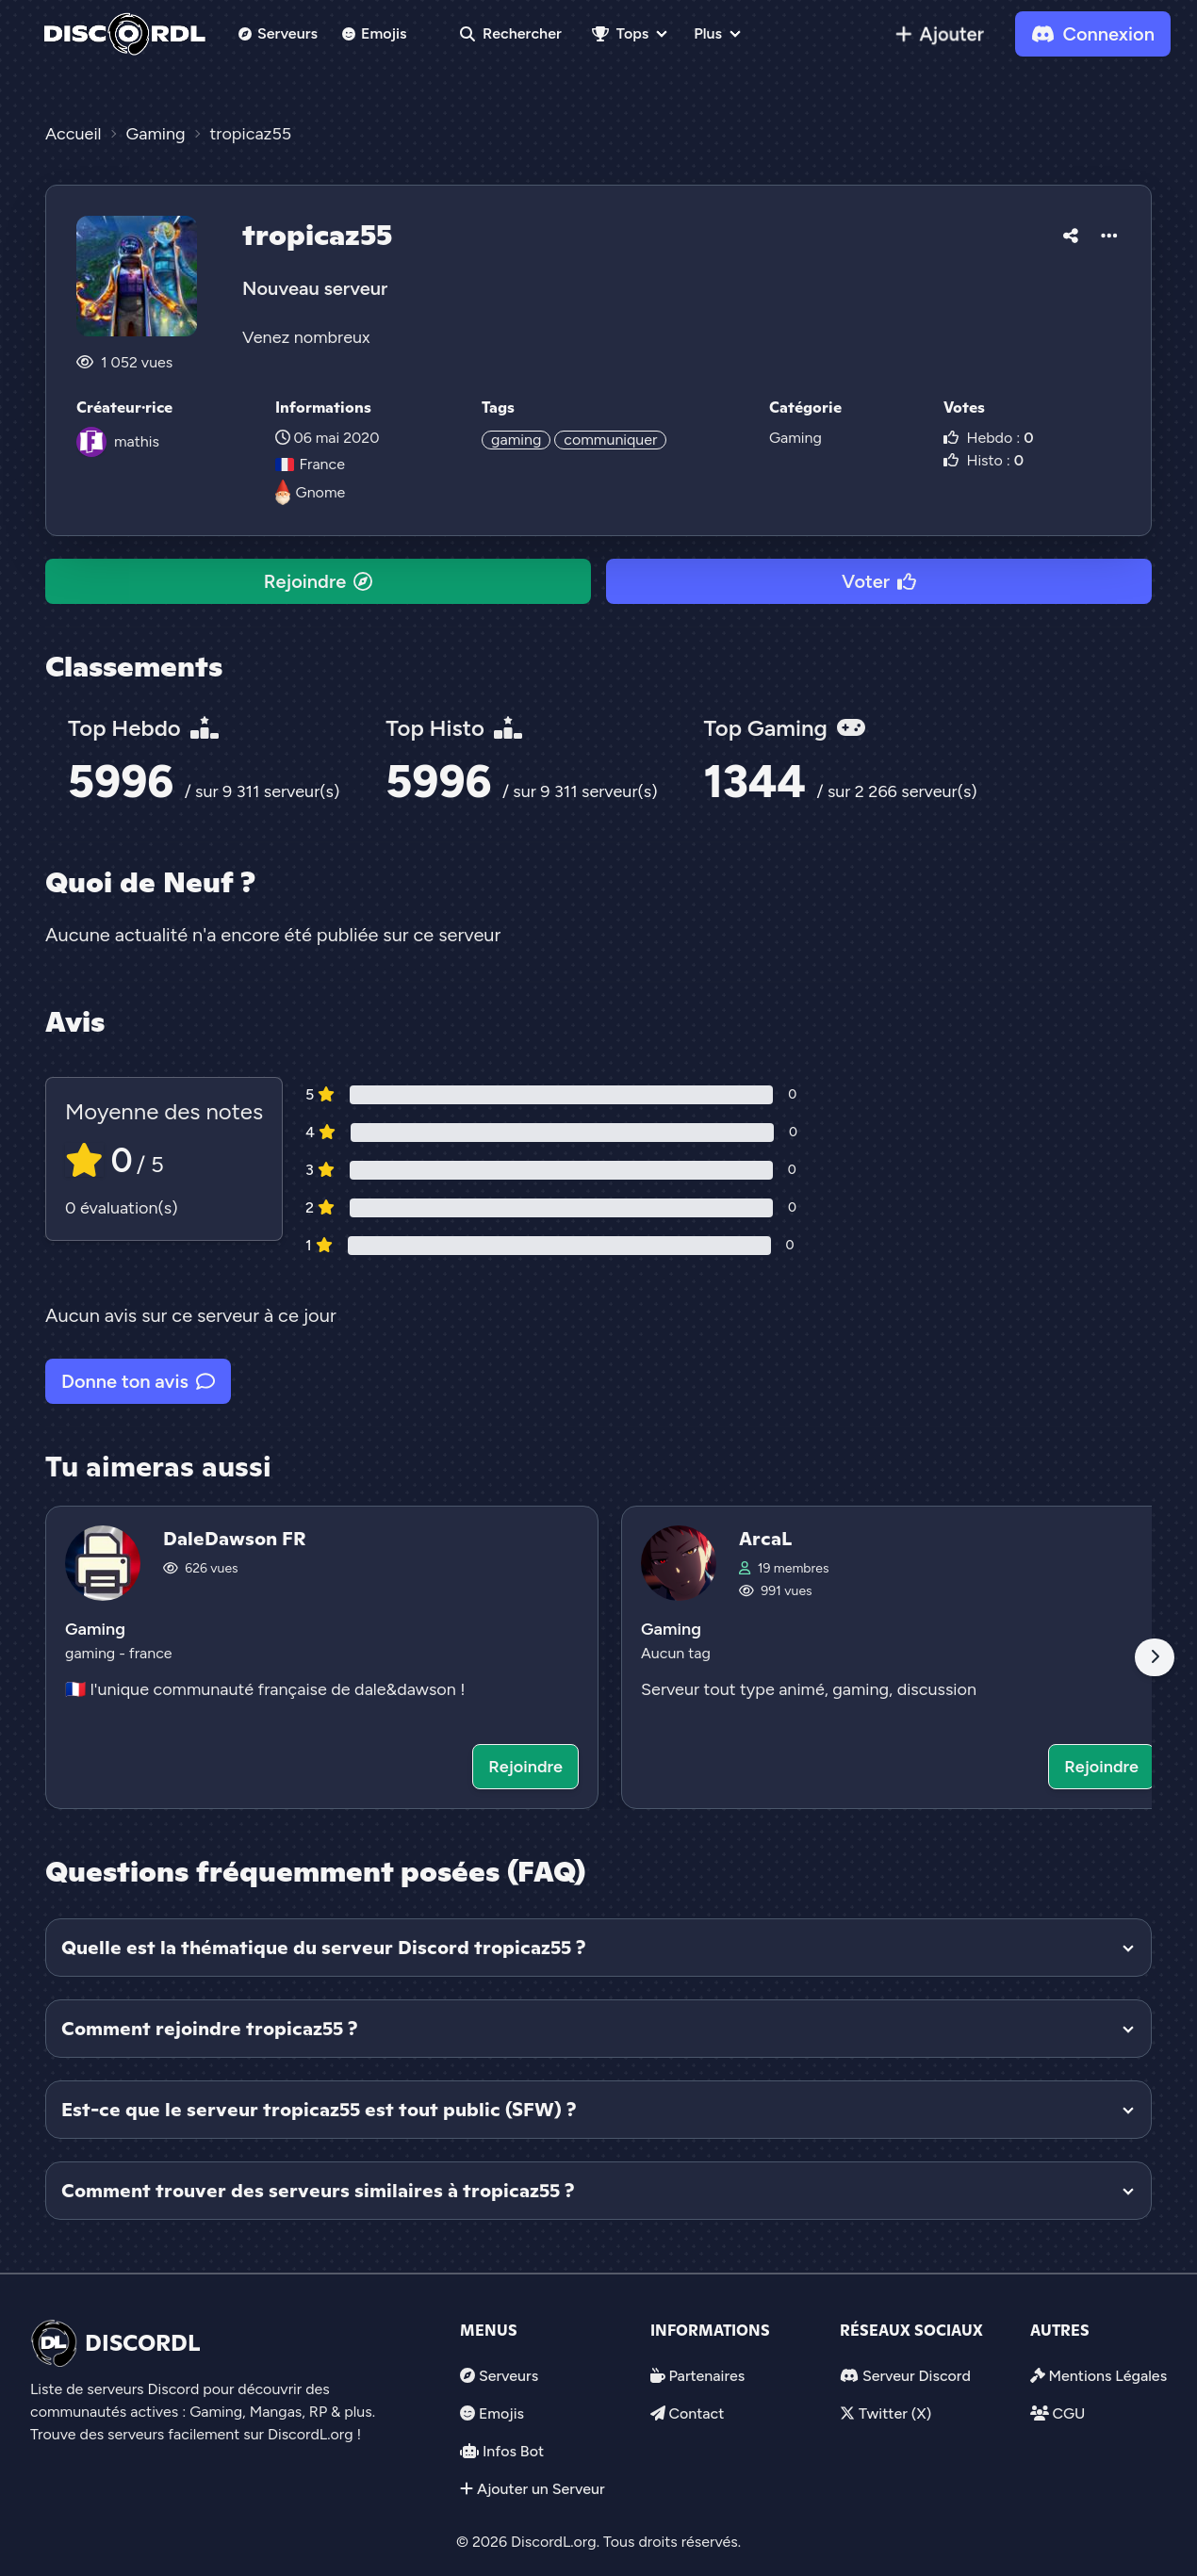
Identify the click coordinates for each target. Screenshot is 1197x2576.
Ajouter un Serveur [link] (541, 2489)
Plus (708, 33)
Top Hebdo (143, 728)
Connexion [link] (1093, 34)
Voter (879, 581)
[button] (1070, 233)
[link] (939, 34)
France (310, 464)
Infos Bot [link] (513, 2451)
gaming (516, 439)
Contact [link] (696, 2413)
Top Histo (453, 728)
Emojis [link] (374, 33)
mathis (136, 441)
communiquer (610, 439)
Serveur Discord (916, 2376)
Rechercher (511, 33)
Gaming (795, 438)
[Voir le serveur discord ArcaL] (897, 1657)
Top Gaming (784, 728)
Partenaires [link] (706, 2376)
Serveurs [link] (508, 2376)
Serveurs (278, 33)
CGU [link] (1068, 2413)
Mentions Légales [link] (1107, 2376)
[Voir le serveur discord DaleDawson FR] (322, 1657)
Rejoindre (318, 581)
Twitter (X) (895, 2413)
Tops (620, 33)
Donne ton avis (138, 1381)
